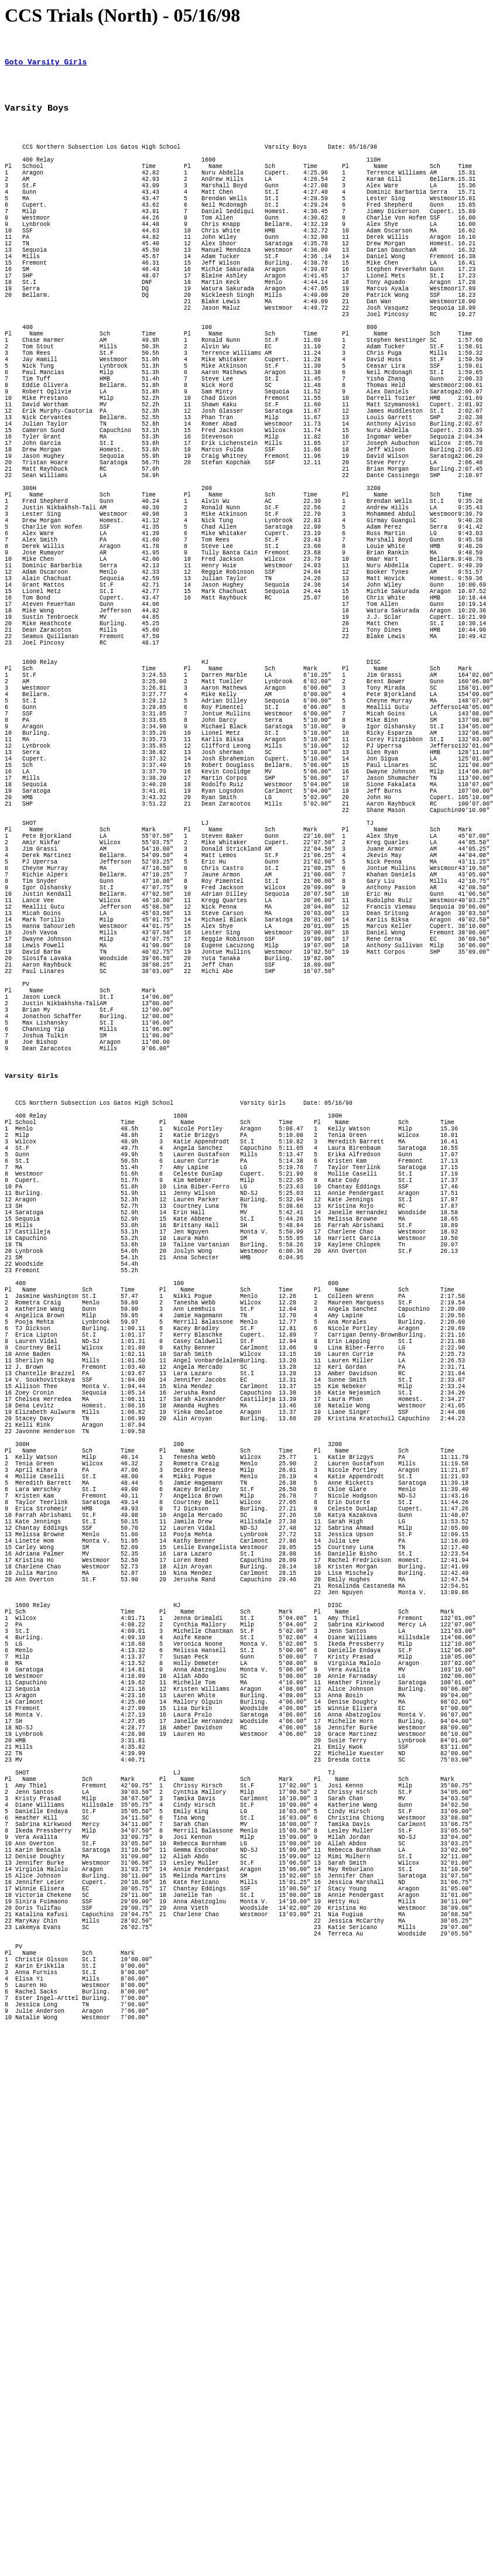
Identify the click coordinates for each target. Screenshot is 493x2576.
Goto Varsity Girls (46, 65)
